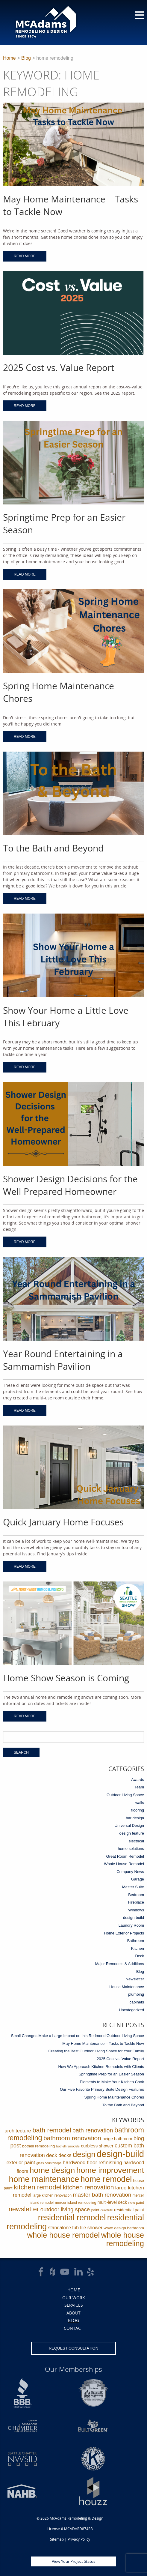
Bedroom (136, 1894)
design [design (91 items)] (84, 2154)
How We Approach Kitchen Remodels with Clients (101, 2066)
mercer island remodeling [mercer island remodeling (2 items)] (75, 2203)
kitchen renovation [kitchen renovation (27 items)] (88, 2187)
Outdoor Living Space (125, 1795)
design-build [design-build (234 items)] (120, 2154)
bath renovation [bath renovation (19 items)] (92, 2130)
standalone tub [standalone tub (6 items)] (63, 2227)
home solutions (131, 1848)
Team (139, 1787)
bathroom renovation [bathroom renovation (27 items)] (72, 2138)
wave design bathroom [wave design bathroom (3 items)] (124, 2228)
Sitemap (57, 2539)
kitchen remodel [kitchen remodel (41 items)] (37, 2187)
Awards (137, 1779)
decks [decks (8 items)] (64, 2155)
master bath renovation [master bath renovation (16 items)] (102, 2195)
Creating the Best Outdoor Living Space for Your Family (96, 2051)
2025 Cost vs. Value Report (120, 2059)
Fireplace (136, 1902)
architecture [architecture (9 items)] (17, 2131)
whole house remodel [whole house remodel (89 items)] (63, 2235)
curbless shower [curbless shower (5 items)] (97, 2145)
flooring (137, 1810)
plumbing (136, 1994)
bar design (135, 1818)
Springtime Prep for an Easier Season (111, 2074)
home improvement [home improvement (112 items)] (110, 2170)
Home (9, 58)
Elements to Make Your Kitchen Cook (112, 2082)
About (73, 2313)
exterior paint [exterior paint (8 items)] (21, 2162)
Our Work (73, 2297)
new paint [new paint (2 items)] (136, 2203)
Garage (137, 1879)
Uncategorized (131, 2010)
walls (139, 1802)
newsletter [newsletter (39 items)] (23, 2209)
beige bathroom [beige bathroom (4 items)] (117, 2138)
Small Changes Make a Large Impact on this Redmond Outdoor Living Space (77, 2035)
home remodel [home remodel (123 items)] (106, 2179)
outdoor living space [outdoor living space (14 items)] (65, 2209)
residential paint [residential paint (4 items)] (129, 2209)
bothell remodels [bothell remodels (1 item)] (68, 2146)
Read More (25, 256)
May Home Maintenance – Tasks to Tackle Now (103, 2043)
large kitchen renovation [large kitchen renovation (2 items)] (52, 2195)
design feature (131, 1833)
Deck (139, 1956)
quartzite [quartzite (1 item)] (107, 2210)
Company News (130, 1871)
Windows (136, 1910)
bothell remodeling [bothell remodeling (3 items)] (38, 2146)
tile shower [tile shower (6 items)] (91, 2227)
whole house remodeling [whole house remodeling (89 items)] (122, 2239)
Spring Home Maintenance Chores (114, 2097)
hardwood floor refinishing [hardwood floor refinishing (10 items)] (92, 2162)
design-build (133, 1917)
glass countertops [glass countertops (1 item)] (49, 2163)
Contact (73, 2328)
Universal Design (129, 1825)
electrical (136, 1841)
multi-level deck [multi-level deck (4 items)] (112, 2202)
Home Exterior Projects (124, 1933)
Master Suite (133, 1887)
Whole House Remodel (124, 1864)
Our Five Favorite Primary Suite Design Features (102, 2089)
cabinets (137, 2002)
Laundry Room (131, 1925)
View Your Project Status (73, 2561)
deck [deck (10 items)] (51, 2155)
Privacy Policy (79, 2539)
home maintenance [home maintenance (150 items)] (44, 2179)
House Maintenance (126, 1987)
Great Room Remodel (125, 1856)
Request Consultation (73, 2348)
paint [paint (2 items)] (95, 2210)
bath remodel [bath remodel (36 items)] (51, 2130)
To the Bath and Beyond (123, 2105)
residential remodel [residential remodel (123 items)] (72, 2217)
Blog (26, 58)
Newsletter (135, 1979)
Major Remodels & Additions (119, 1963)
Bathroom (135, 1940)
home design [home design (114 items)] (52, 2170)
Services (73, 2305)
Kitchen (137, 1948)
